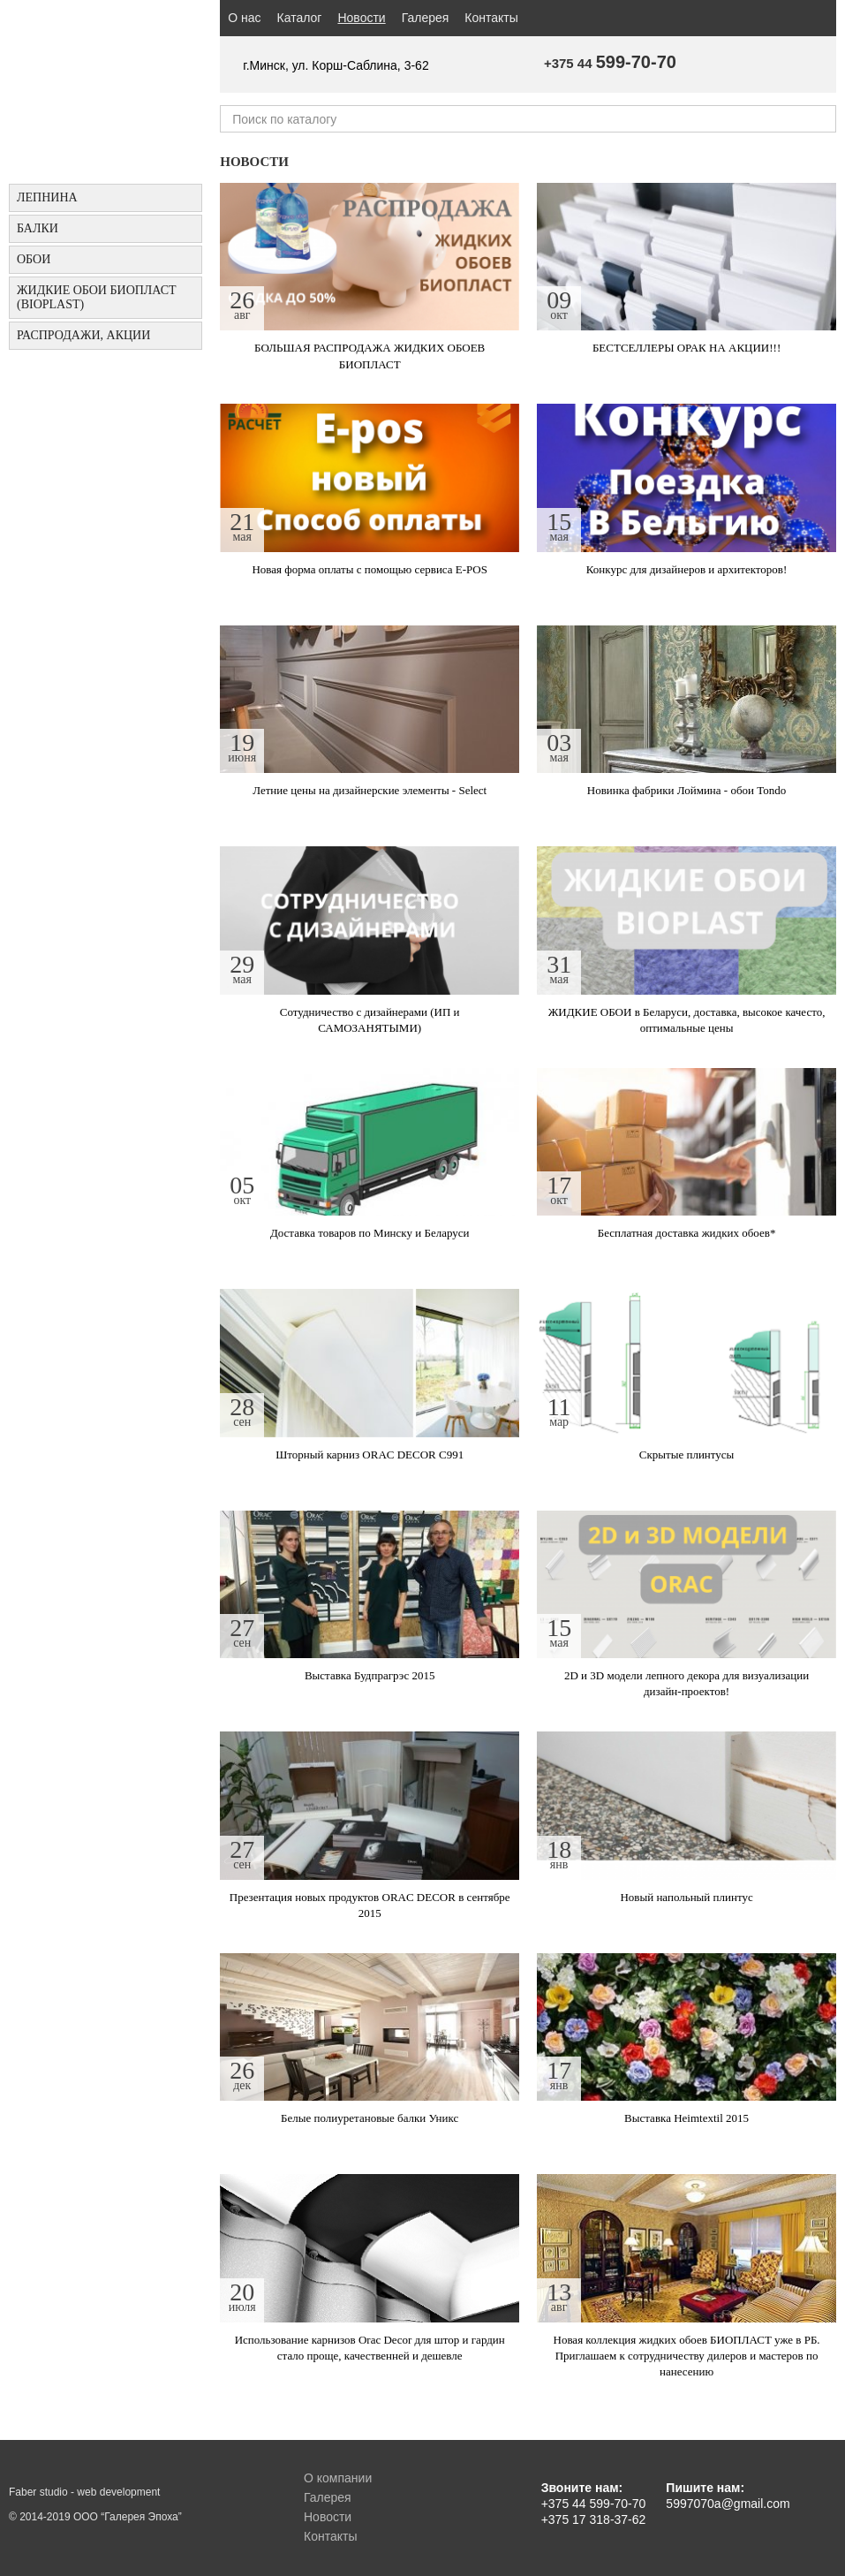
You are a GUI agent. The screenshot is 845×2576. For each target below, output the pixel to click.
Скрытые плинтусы (687, 1454)
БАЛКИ (37, 228)
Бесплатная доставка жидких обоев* (687, 1232)
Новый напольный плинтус (686, 1897)
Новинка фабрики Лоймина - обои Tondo (686, 790)
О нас (244, 18)
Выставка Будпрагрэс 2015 (369, 1675)
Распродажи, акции (83, 335)
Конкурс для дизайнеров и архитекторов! (687, 569)
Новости (365, 17)
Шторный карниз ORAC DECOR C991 (369, 1454)
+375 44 (610, 63)
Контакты (490, 18)
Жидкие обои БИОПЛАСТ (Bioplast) (97, 297)
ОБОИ (33, 259)
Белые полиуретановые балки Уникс (369, 2118)
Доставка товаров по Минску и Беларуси (370, 1232)
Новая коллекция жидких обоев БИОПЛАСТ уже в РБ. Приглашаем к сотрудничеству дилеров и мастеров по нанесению (687, 2355)
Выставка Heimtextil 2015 (686, 2118)
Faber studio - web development (84, 2492)
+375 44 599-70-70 (593, 2503)
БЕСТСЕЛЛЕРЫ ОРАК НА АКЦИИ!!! (686, 347)
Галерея (425, 18)
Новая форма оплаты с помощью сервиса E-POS (369, 569)
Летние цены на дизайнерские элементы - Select (370, 790)
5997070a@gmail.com (727, 2503)
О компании (338, 2478)
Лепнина (47, 197)
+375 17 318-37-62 (593, 2519)
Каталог (299, 18)
